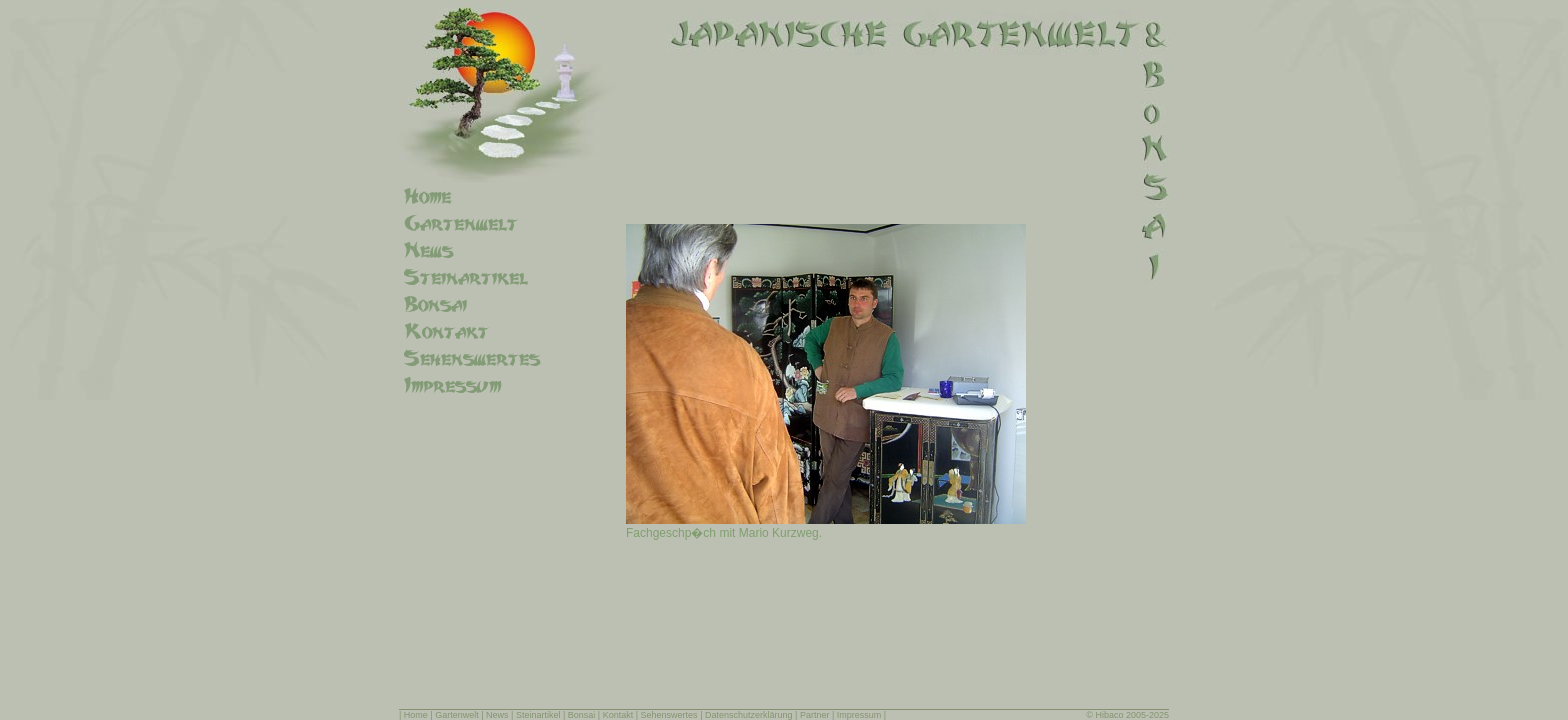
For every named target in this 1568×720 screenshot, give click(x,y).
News (497, 715)
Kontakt (618, 715)
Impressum (859, 715)
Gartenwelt (457, 715)
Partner (815, 715)
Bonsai (582, 715)
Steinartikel (538, 715)
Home (416, 715)
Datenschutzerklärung (749, 715)
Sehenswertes (669, 715)
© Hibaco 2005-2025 (1127, 715)
